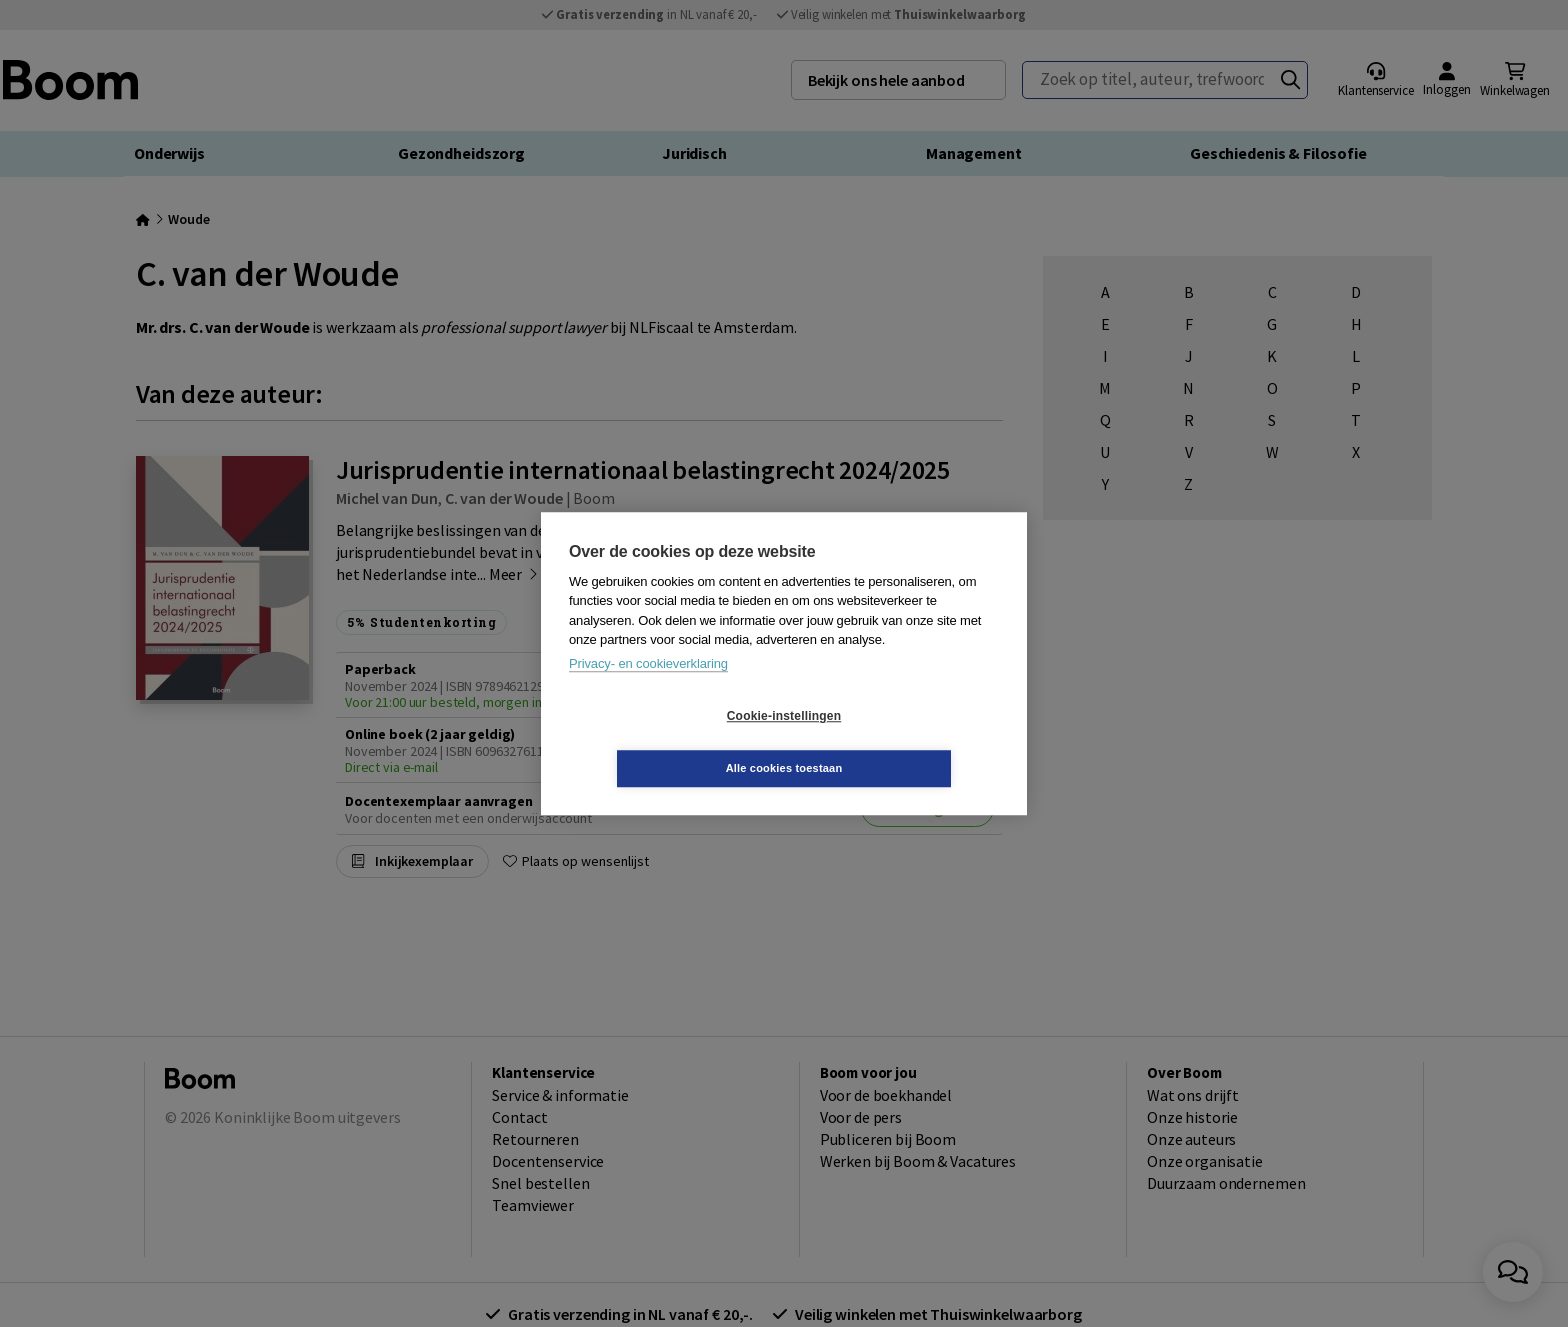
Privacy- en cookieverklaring (648, 689)
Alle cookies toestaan (903, 742)
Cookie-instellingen (665, 742)
